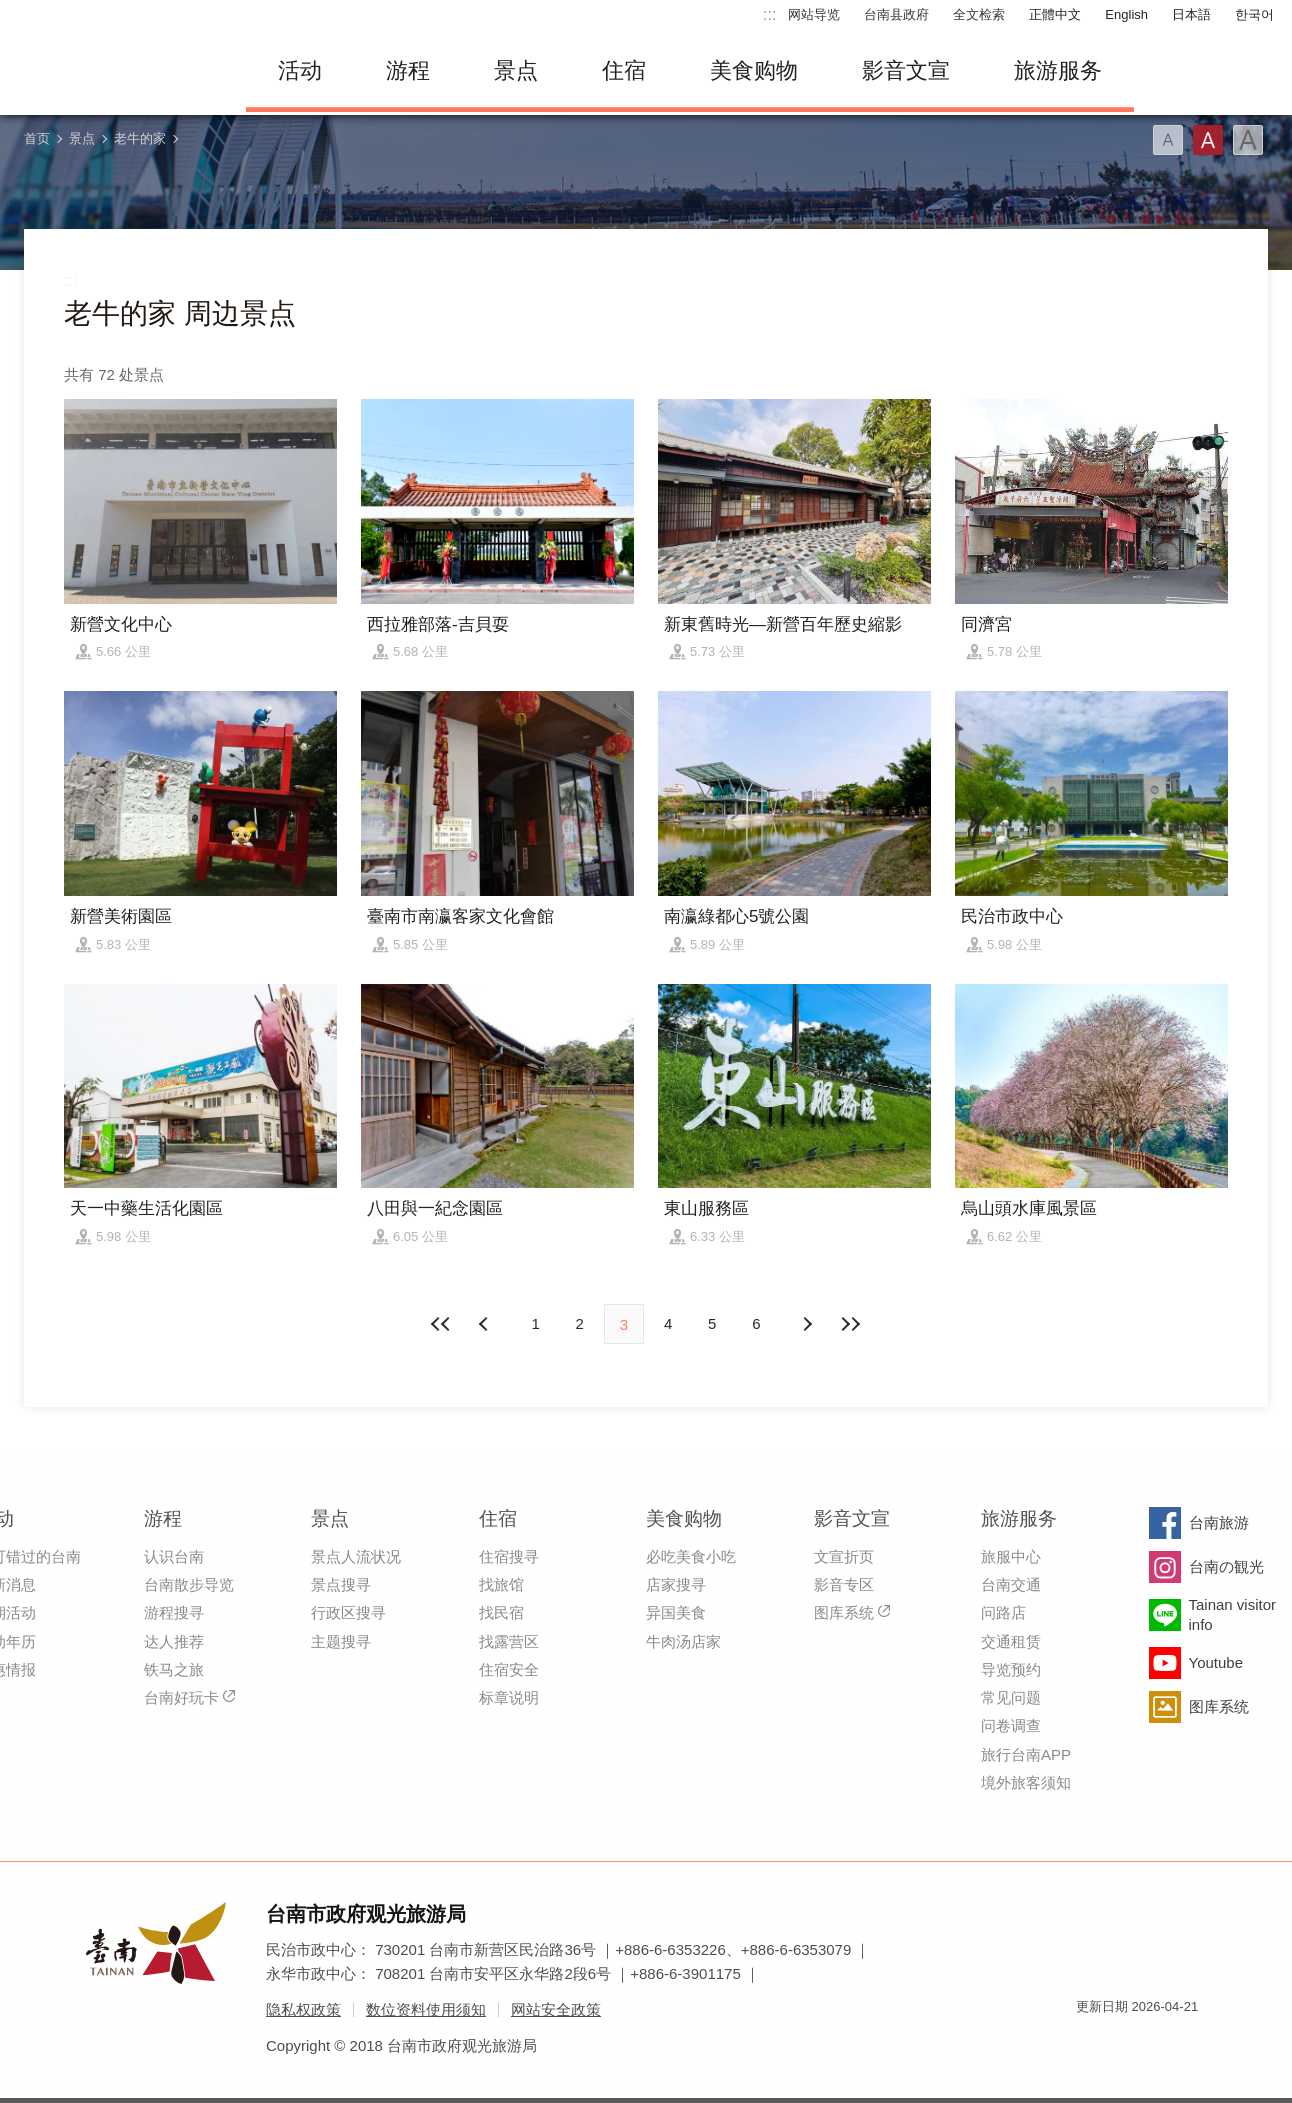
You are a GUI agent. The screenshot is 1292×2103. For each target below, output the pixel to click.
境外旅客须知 (1026, 1782)
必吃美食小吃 (691, 1556)
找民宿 (501, 1612)
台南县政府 (896, 14)
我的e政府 (1091, 2042)
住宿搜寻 (509, 1556)
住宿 (624, 70)
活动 (300, 70)
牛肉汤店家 (683, 1641)
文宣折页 (844, 1556)
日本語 (1191, 14)
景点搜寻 (341, 1584)
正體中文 (1055, 14)
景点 (516, 70)
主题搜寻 (341, 1641)
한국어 (1254, 14)
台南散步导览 (189, 1584)
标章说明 (509, 1697)
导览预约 (1011, 1669)
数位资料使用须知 (426, 2009)
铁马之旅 (174, 1669)
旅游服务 (1058, 70)
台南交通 (1011, 1584)
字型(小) (1168, 140)
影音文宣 (906, 70)
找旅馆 (501, 1584)
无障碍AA (1162, 2042)
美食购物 (754, 70)
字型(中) (1208, 140)
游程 (408, 70)
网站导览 (814, 14)
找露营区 (509, 1641)
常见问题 (1011, 1697)
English (1126, 14)
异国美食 (676, 1612)
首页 (37, 138)
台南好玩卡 (181, 1697)
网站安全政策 (556, 2009)
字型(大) (1248, 140)
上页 (806, 1324)
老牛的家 (140, 138)
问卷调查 (1011, 1725)
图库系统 (844, 1612)
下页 (486, 1324)
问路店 (1003, 1612)
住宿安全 (509, 1669)
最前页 (441, 1324)
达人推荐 (174, 1641)
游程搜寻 (174, 1612)
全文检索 (979, 14)
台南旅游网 (116, 71)
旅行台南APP (1026, 1754)
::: (769, 14)
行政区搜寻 (348, 1612)
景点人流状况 (356, 1556)
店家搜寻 (676, 1584)
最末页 (851, 1324)
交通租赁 (1011, 1641)
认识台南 (174, 1556)
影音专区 (844, 1584)
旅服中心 (1011, 1556)
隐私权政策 (303, 2009)
